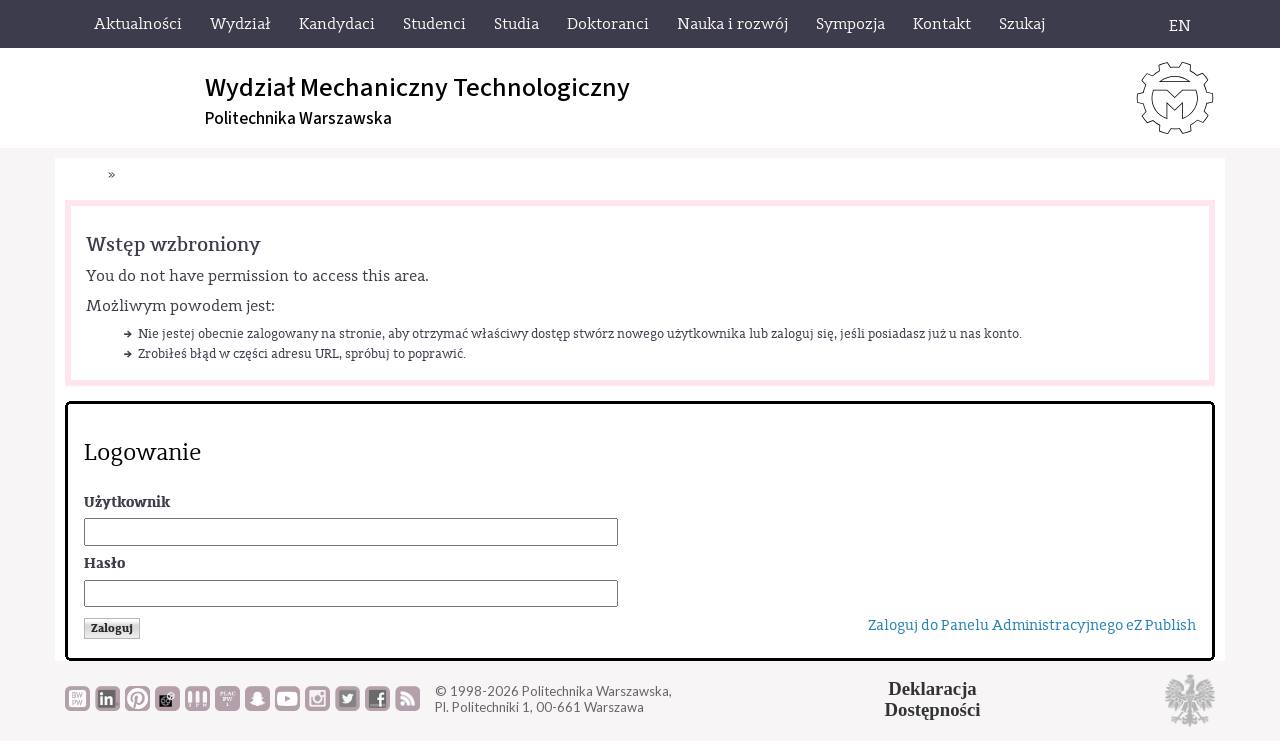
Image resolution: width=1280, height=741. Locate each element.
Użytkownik (127, 502)
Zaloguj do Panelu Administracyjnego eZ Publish (1032, 625)
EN (1180, 26)
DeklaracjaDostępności (933, 699)
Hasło (104, 563)
